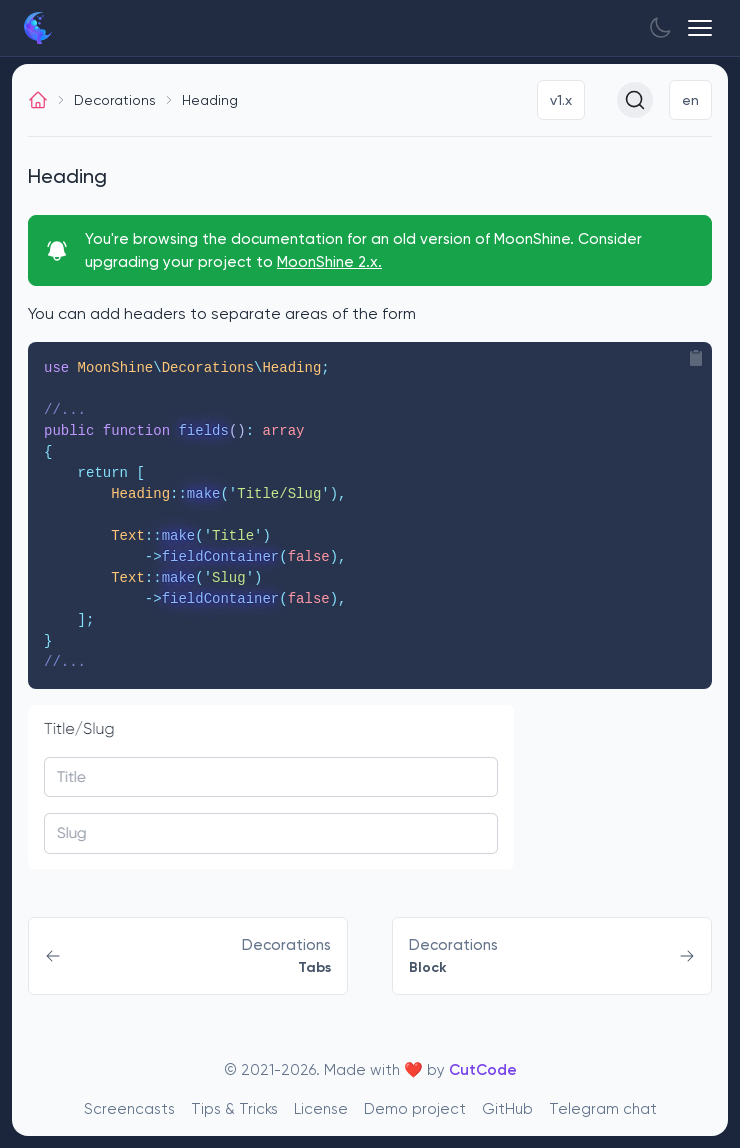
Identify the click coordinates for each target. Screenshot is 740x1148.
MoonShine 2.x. (329, 262)
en (690, 100)
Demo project (415, 1109)
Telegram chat (603, 1109)
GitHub (507, 1109)
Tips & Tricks (234, 1109)
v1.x (561, 100)
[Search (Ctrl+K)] (635, 100)
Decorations (115, 100)
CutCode (483, 1070)
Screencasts (129, 1109)
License (321, 1109)
